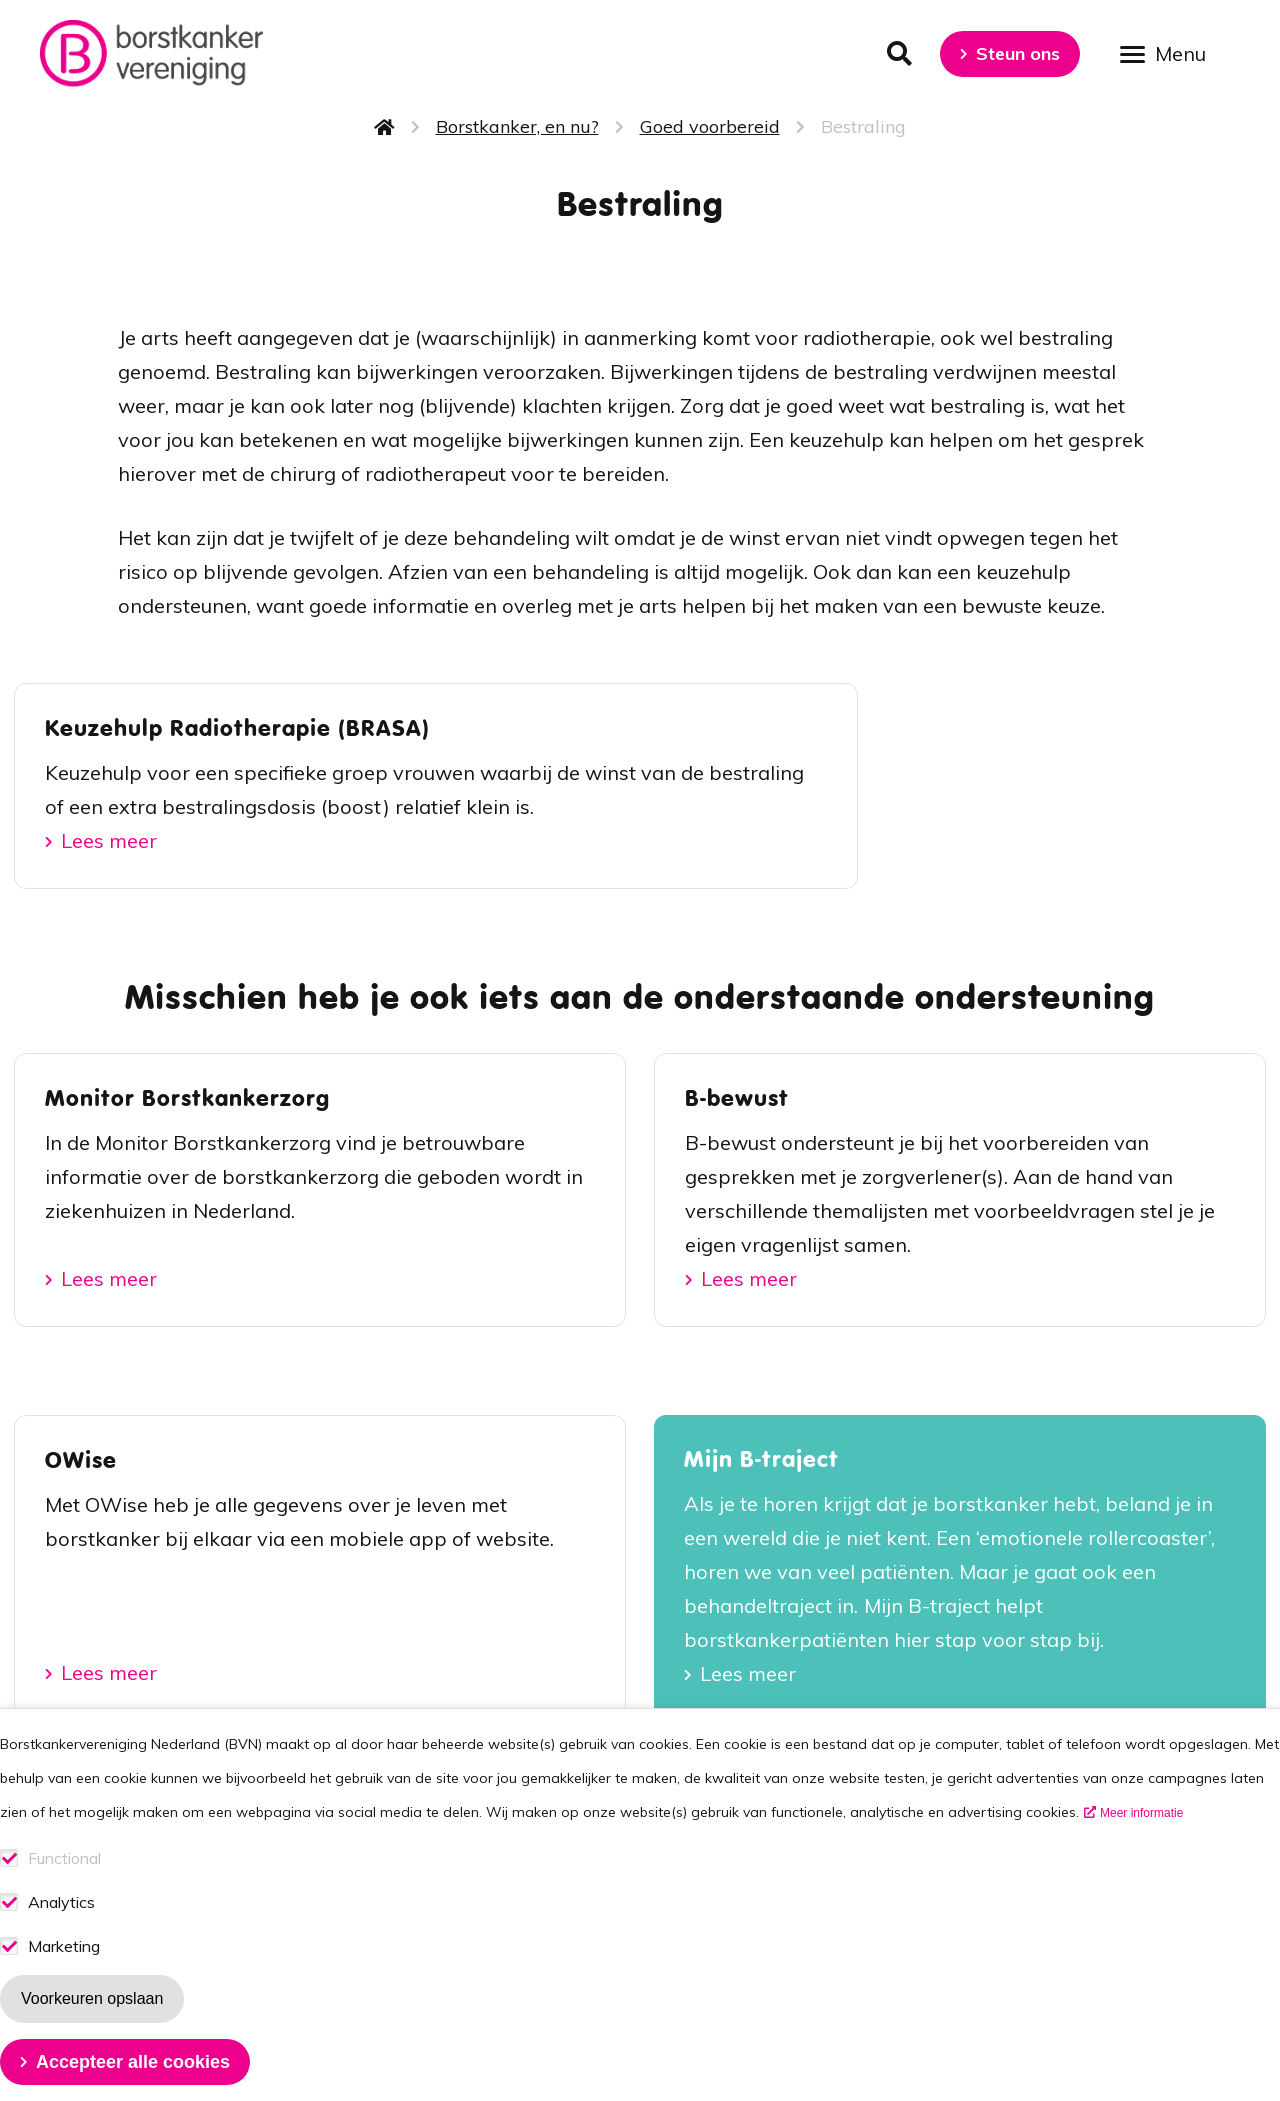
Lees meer (109, 840)
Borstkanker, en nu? (517, 126)
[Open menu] (1170, 52)
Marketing (64, 1966)
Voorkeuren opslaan (92, 2018)
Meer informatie (1141, 1833)
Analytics (61, 1922)
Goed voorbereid (710, 126)
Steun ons (1018, 53)
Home (385, 127)
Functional (64, 1878)
